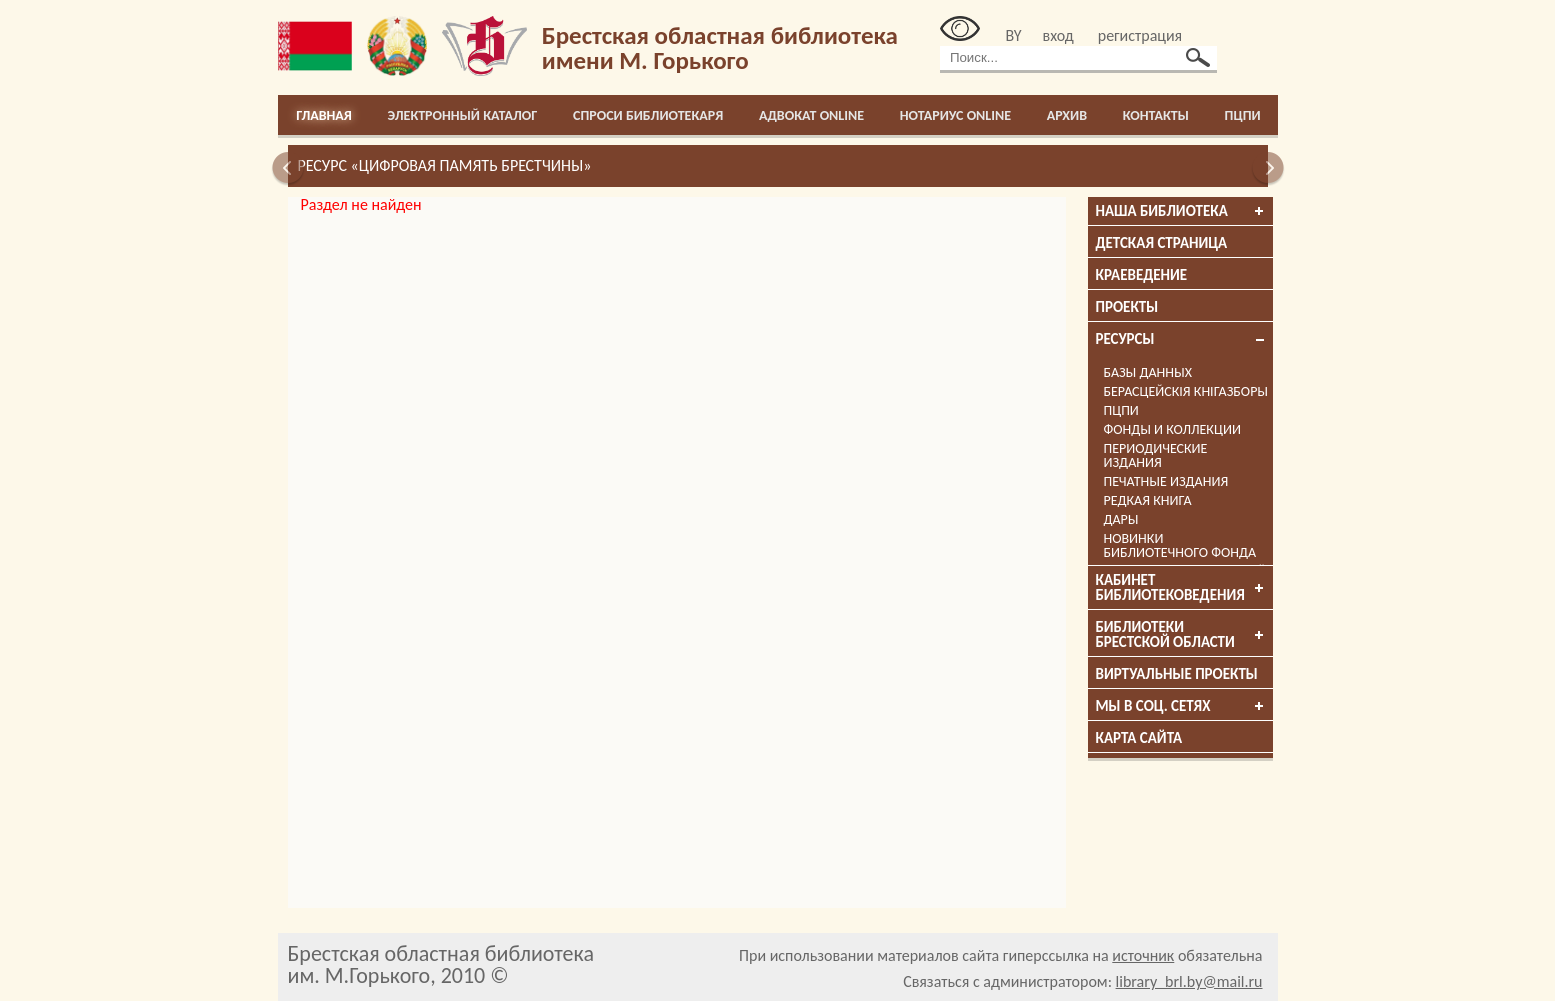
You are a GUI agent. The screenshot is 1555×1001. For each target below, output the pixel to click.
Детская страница (1162, 243)
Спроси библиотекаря (648, 115)
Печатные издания (1166, 481)
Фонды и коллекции (1172, 429)
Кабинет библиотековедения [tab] (1181, 587)
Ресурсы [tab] (1181, 339)
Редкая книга (1148, 500)
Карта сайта (1139, 738)
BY (1014, 35)
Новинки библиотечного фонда (1180, 545)
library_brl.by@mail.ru (1189, 981)
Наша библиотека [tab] (1181, 211)
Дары (1121, 519)
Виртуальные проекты (1177, 674)
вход (1058, 35)
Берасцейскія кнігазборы (1186, 391)
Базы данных (1148, 372)
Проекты (1127, 307)
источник (1143, 955)
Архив (1067, 115)
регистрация (1140, 35)
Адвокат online (811, 115)
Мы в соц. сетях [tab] (1181, 706)
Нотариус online (955, 115)
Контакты (1156, 115)
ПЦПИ (1243, 115)
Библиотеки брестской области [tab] (1181, 634)
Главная (324, 115)
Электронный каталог (463, 115)
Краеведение (1142, 275)
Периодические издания (1156, 455)
